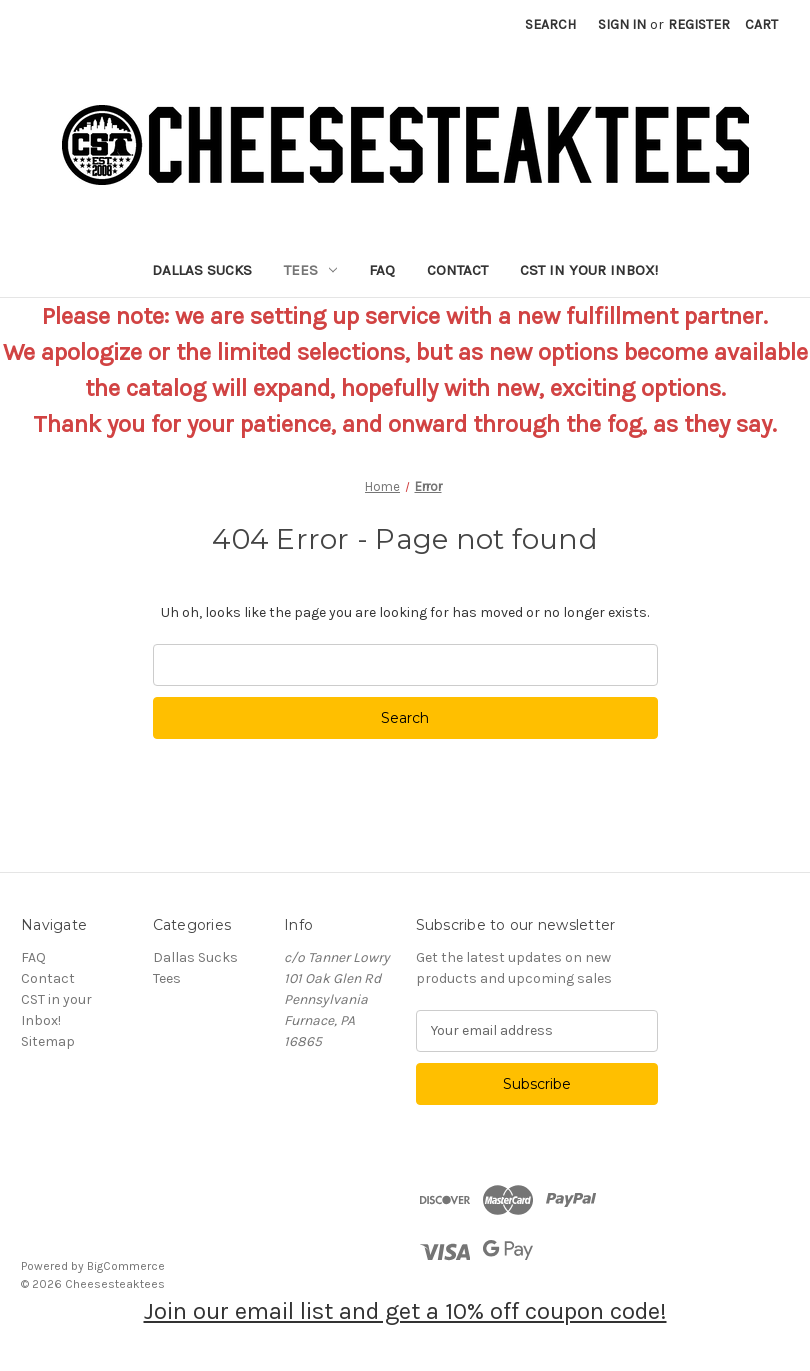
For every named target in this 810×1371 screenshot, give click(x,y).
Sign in (622, 24)
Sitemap (48, 1041)
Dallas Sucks (202, 270)
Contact (457, 270)
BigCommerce (126, 1266)
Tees (310, 270)
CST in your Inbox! (589, 270)
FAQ (382, 270)
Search (550, 24)
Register (699, 24)
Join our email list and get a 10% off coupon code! (405, 1311)
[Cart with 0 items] (761, 24)
